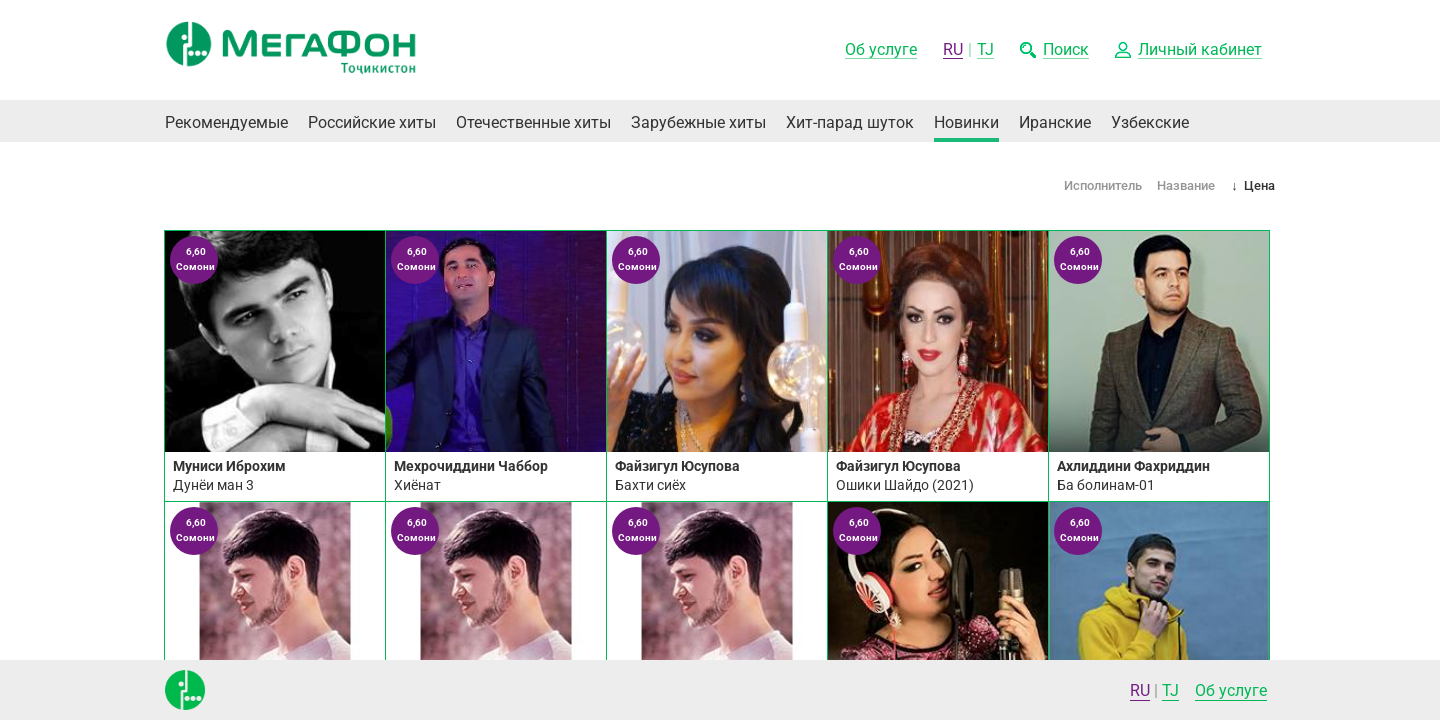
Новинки (966, 122)
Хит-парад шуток (850, 122)
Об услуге (1231, 690)
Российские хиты (372, 122)
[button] (1188, 50)
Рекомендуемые (226, 122)
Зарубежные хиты (698, 122)
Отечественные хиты (533, 122)
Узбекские (1150, 122)
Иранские (1055, 122)
